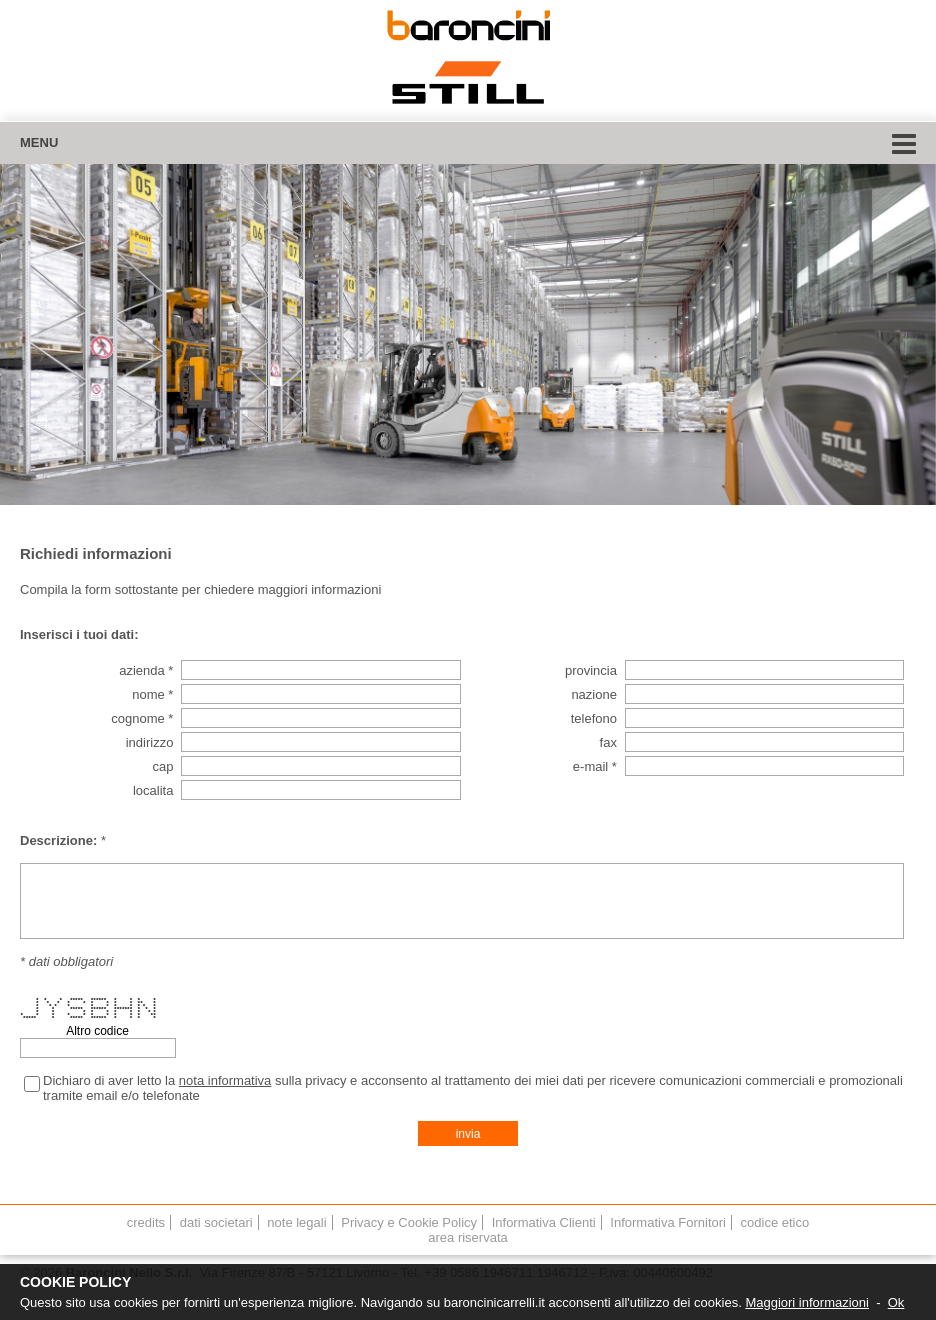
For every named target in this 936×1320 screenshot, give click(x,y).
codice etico (775, 1222)
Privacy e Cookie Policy (409, 1222)
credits (146, 1222)
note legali (296, 1222)
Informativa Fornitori (668, 1222)
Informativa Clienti (544, 1222)
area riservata (467, 1237)
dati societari (216, 1222)
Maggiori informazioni (807, 1302)
